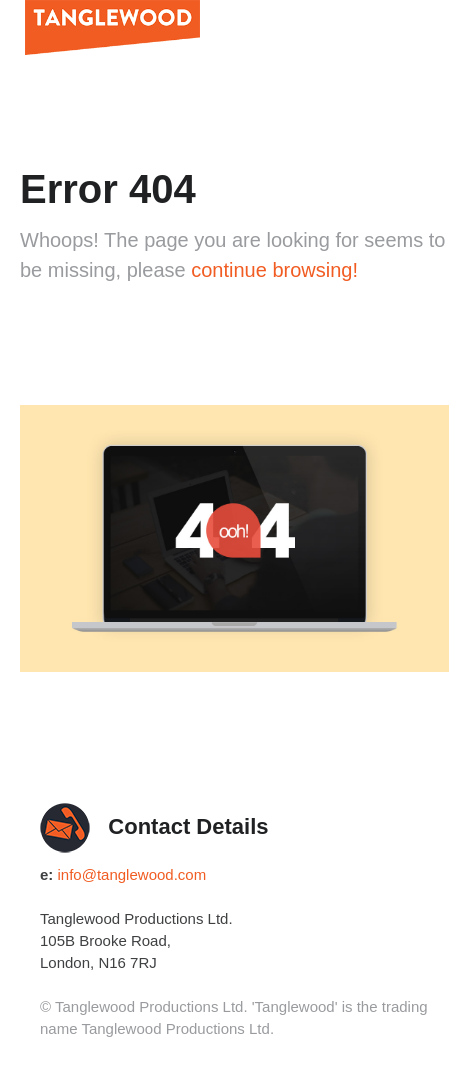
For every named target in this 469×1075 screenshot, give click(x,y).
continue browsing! (274, 270)
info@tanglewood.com (132, 874)
